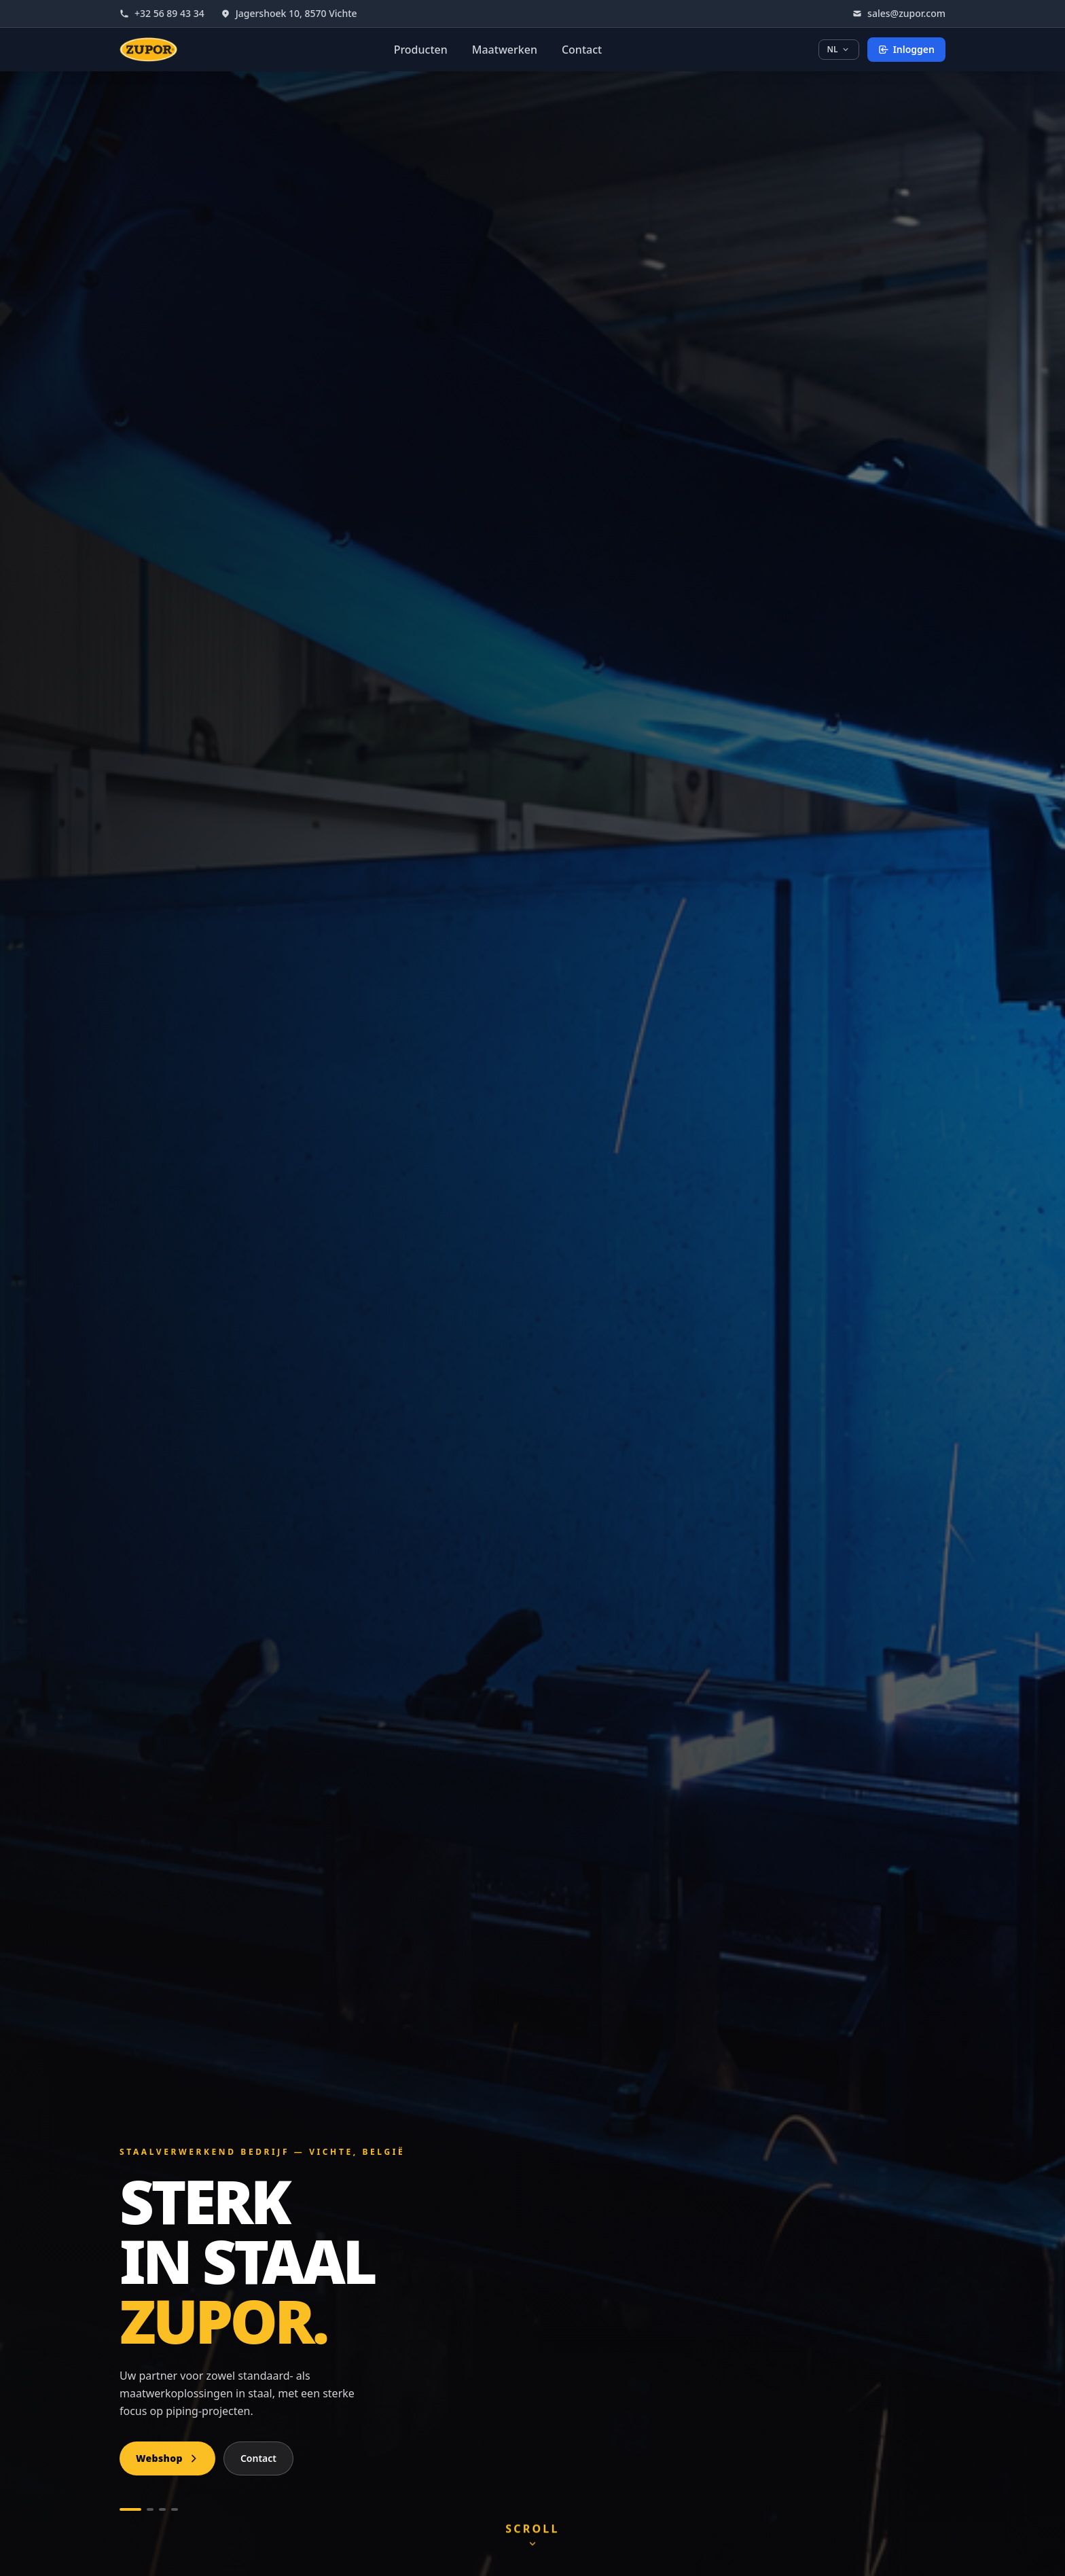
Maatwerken (504, 49)
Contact (582, 49)
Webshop (167, 2458)
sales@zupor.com (898, 13)
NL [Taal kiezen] (838, 49)
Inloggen (906, 49)
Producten (421, 49)
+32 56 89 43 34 (162, 13)
